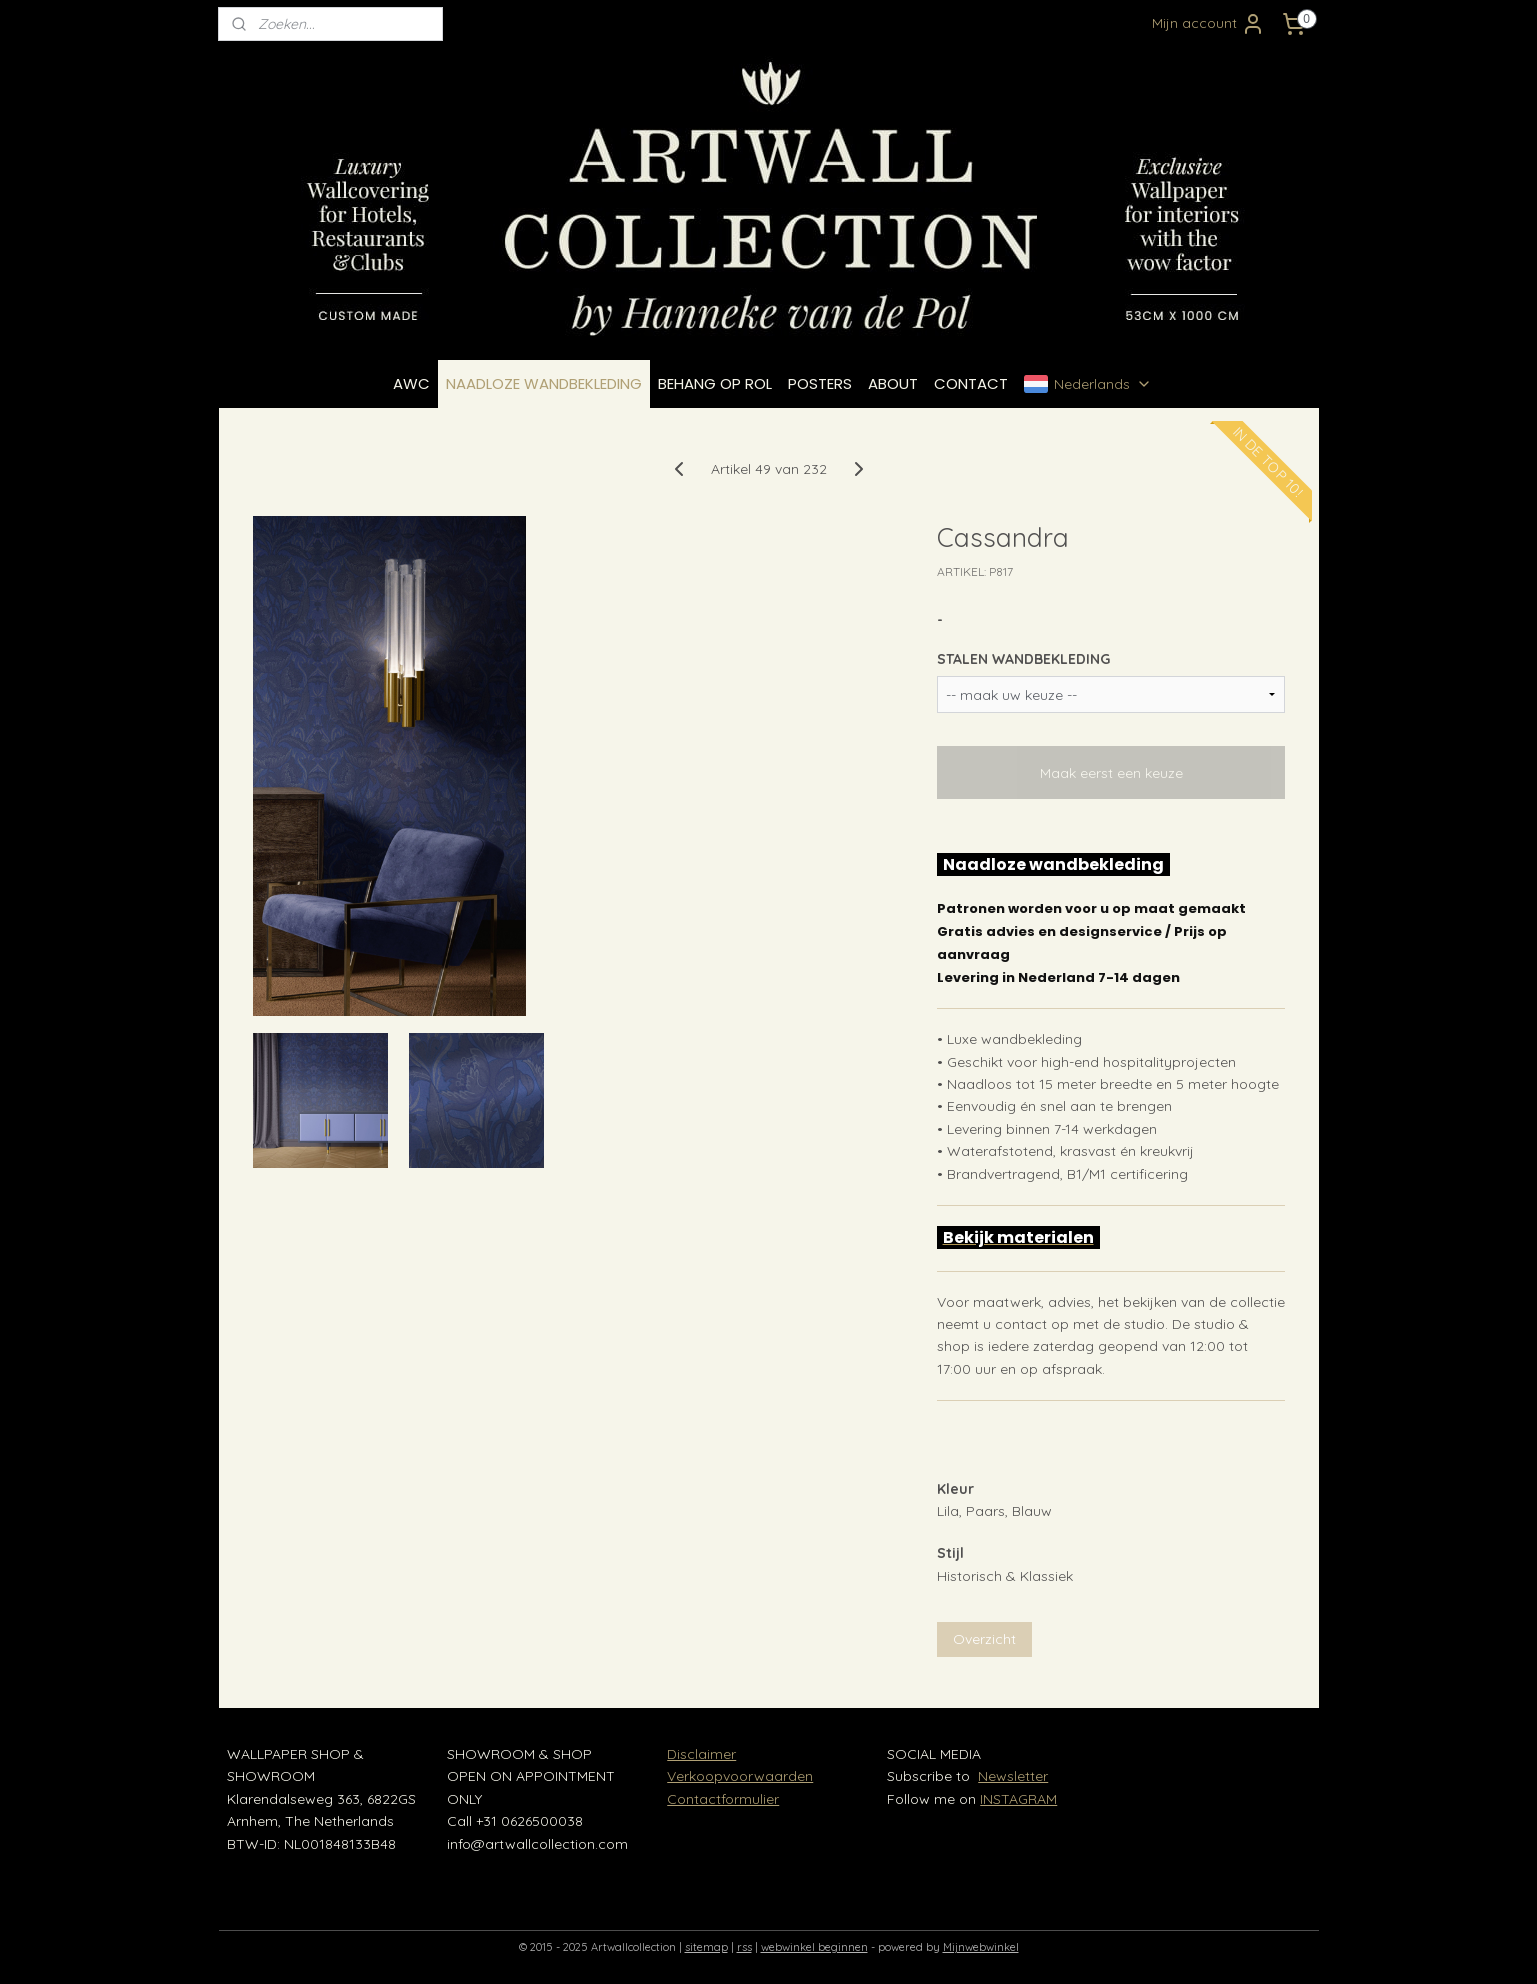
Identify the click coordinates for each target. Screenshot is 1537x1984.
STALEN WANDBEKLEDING (1022, 659)
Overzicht (983, 1639)
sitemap (706, 1947)
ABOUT (893, 383)
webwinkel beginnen (814, 1947)
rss (744, 1947)
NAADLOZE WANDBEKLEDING (544, 383)
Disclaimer (701, 1754)
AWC (411, 383)
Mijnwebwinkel (981, 1947)
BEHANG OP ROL (715, 383)
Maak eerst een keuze (1110, 773)
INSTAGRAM (1018, 1799)
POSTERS (820, 383)
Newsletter (1013, 1776)
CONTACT (971, 383)
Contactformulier (723, 1799)
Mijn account (1208, 24)
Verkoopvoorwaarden (740, 1776)
